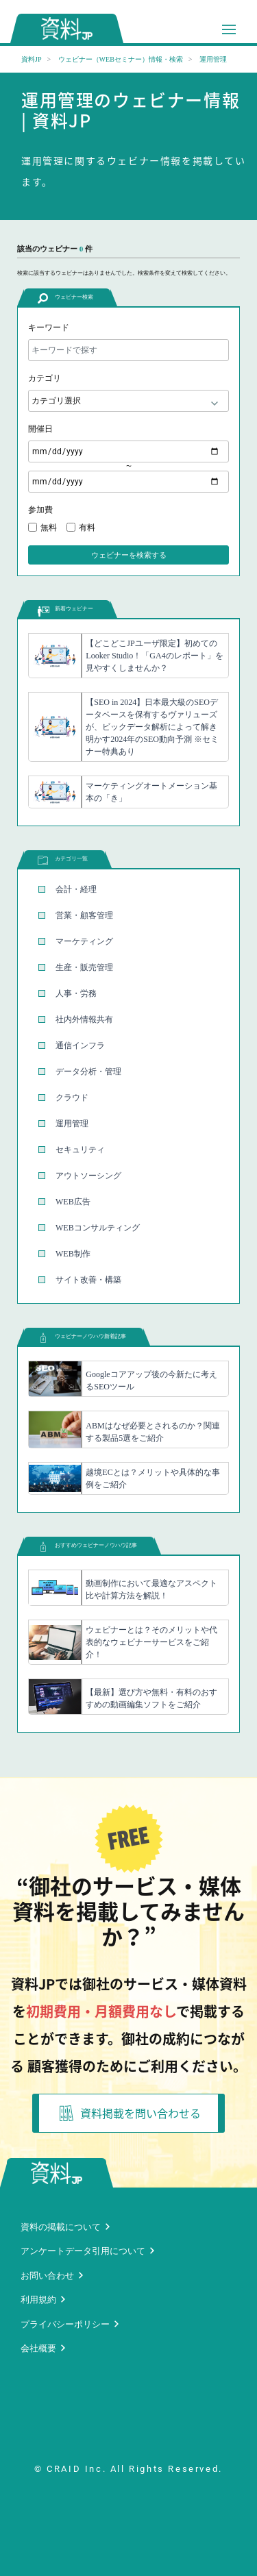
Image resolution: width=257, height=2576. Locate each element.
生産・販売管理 (84, 967)
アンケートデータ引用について (83, 2251)
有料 (87, 527)
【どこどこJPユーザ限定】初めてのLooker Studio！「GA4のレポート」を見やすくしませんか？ (154, 656)
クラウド (72, 1097)
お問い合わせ (47, 2275)
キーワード (48, 327)
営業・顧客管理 (84, 915)
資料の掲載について (61, 2227)
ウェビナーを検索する (129, 555)
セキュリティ (80, 1149)
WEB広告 (73, 1201)
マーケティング (84, 941)
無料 (48, 527)
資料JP (31, 59)
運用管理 (72, 1123)
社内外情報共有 (84, 1019)
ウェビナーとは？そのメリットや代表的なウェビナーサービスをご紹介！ (151, 1642)
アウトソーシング (88, 1175)
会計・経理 (76, 889)
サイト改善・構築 (88, 1280)
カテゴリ (44, 378)
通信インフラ (80, 1045)
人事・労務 (76, 993)
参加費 (40, 510)
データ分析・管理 (88, 1071)
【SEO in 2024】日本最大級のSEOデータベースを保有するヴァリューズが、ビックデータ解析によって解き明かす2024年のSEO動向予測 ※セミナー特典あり (152, 726)
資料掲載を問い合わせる (130, 2113)
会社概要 (38, 2348)
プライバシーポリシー (65, 2324)
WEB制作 (73, 1254)
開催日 (40, 429)
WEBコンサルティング (98, 1228)
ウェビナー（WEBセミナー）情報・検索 (120, 59)
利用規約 (38, 2299)
